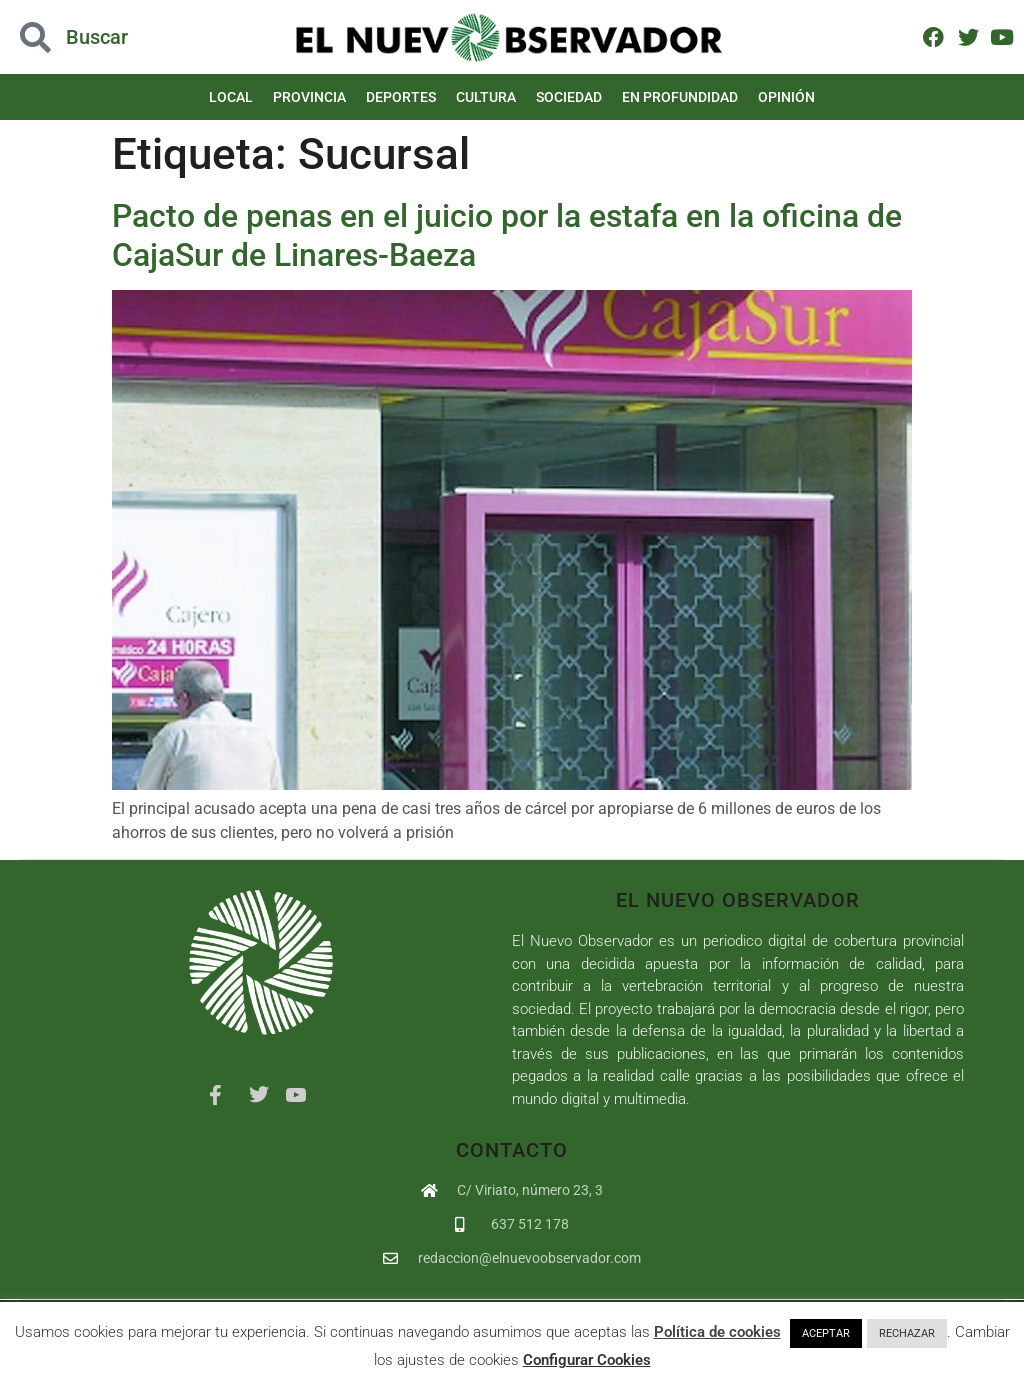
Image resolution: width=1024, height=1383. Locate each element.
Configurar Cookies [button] (587, 1360)
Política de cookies (717, 1332)
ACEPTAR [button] (826, 1333)
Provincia (309, 97)
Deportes (401, 97)
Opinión (786, 97)
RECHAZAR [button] (907, 1333)
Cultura (486, 97)
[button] (102, 37)
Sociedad (569, 97)
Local (231, 97)
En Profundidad (680, 97)
